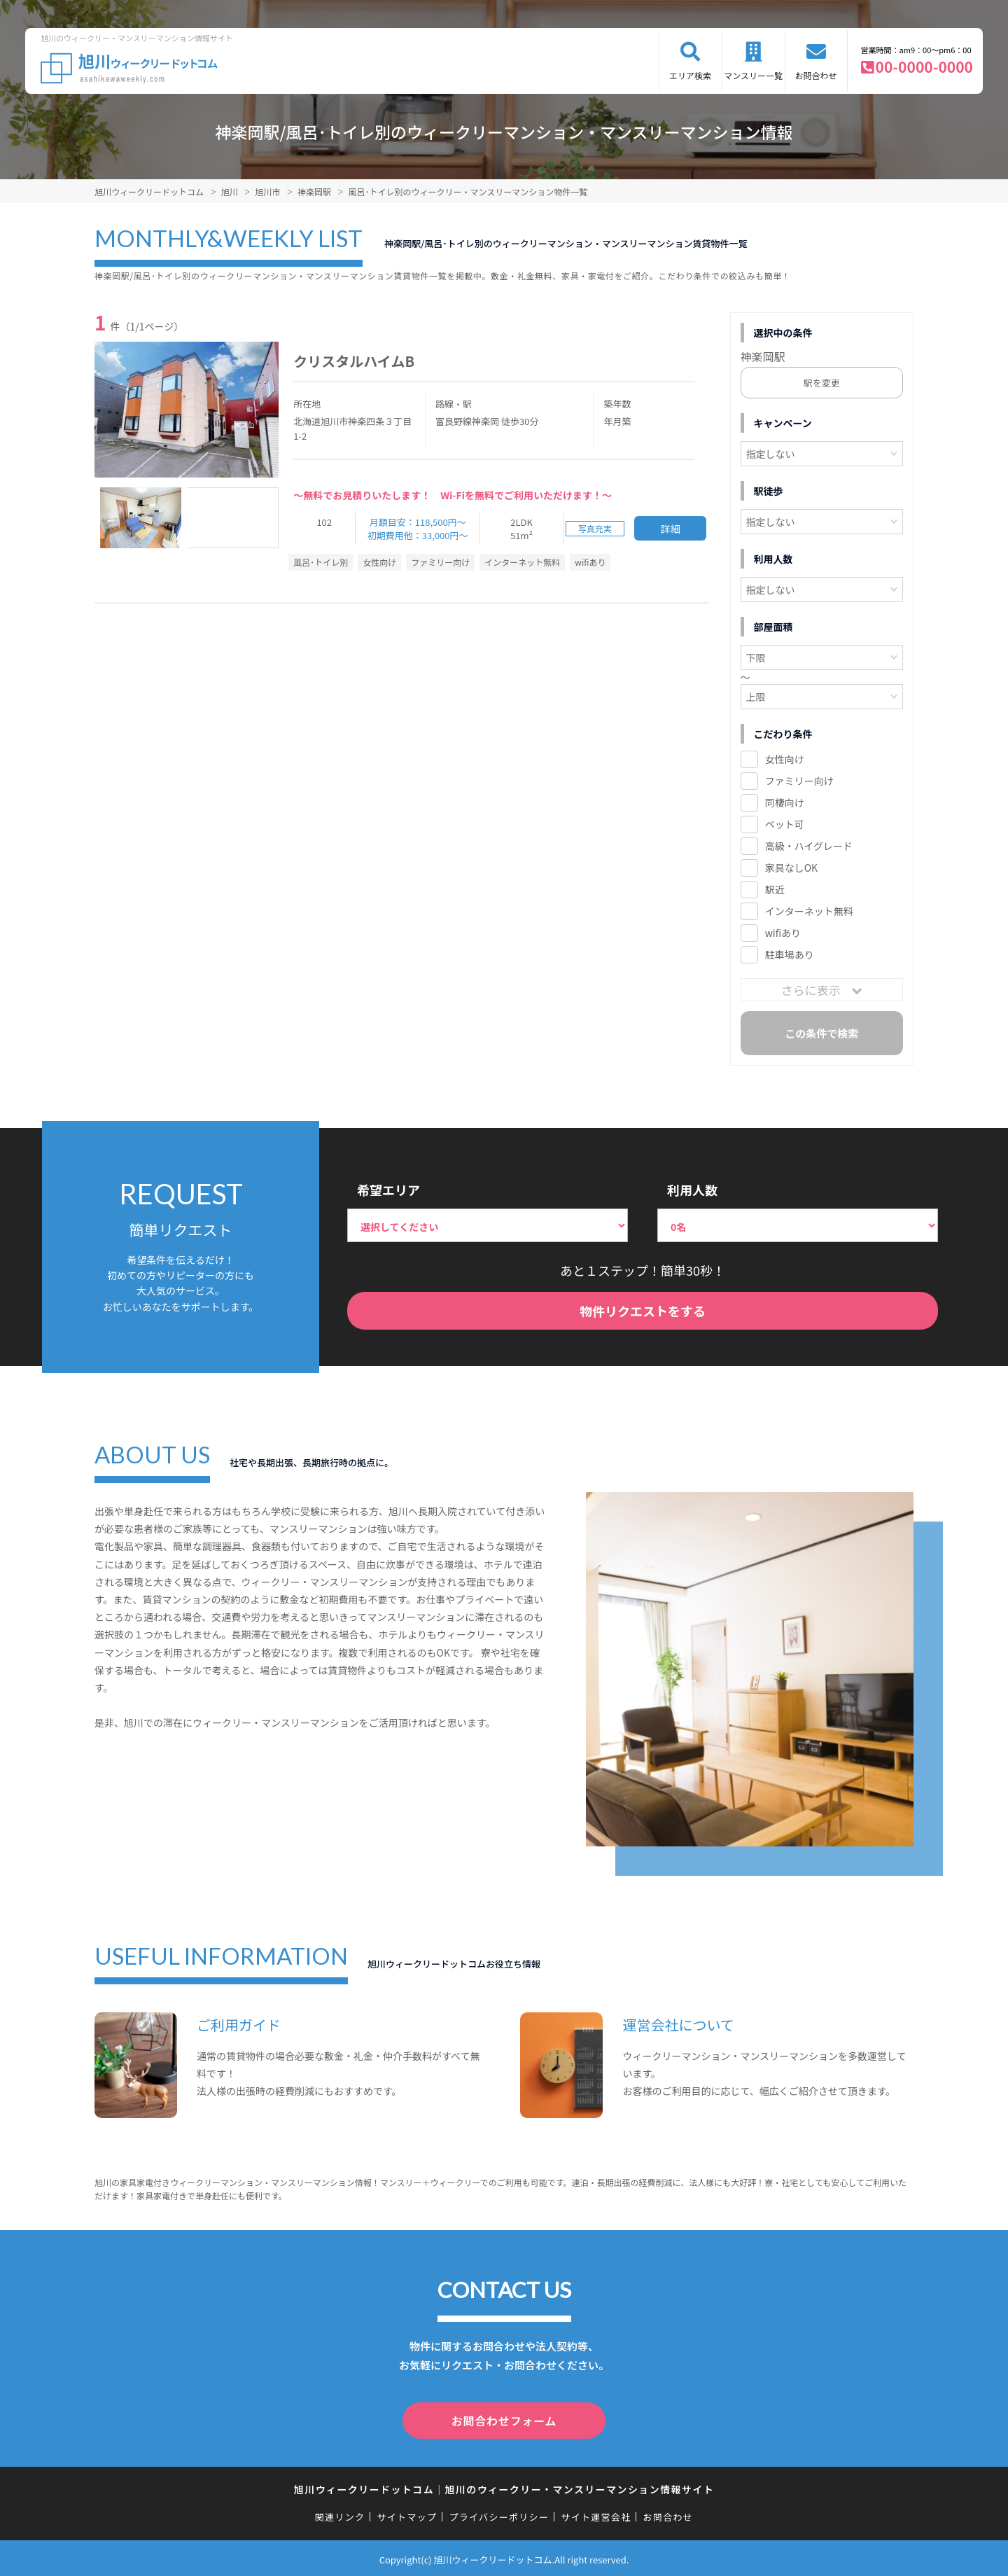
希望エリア (388, 1190)
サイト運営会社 (596, 2514)
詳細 (670, 529)
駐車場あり (789, 954)
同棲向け (784, 802)
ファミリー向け (799, 781)
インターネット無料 (809, 911)
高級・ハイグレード (809, 846)
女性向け (784, 759)
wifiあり (783, 933)
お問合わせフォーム (504, 2419)
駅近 (775, 889)
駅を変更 (822, 382)
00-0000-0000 (924, 66)
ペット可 (784, 824)
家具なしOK (791, 868)
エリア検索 (690, 75)
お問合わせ (816, 75)
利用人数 (692, 1190)
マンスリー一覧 (753, 75)
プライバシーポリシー (499, 2514)
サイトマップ (407, 2514)
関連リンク (340, 2514)
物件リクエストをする (643, 1311)
